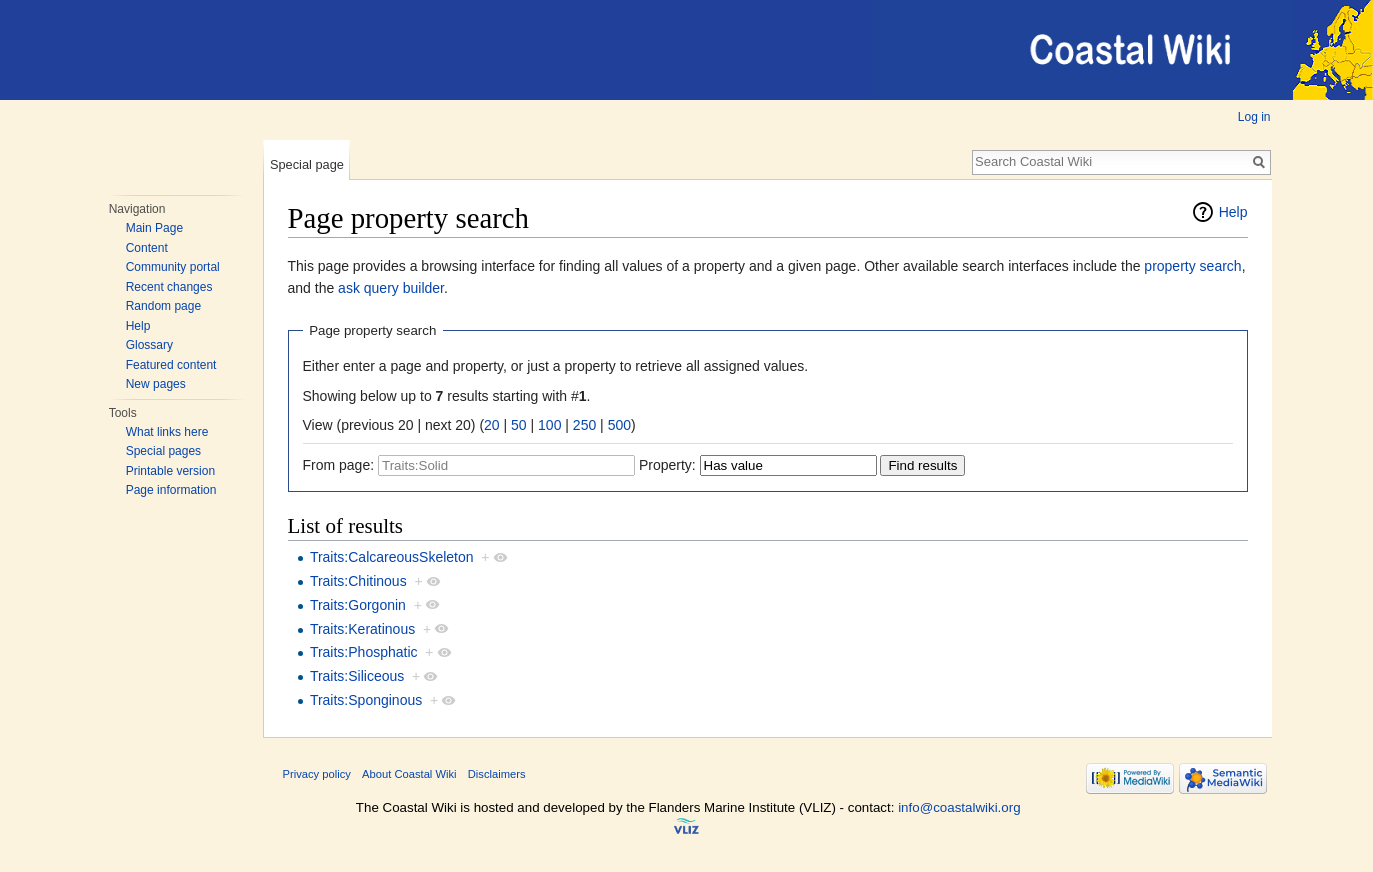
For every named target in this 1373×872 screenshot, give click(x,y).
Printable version (170, 471)
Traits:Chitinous (358, 581)
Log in (1254, 117)
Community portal (173, 267)
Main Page (154, 228)
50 (519, 425)
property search (1192, 266)
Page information (171, 490)
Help (138, 326)
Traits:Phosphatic (364, 652)
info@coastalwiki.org (959, 807)
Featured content (171, 365)
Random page (163, 306)
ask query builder (391, 288)
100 (549, 425)
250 (584, 425)
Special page (307, 164)
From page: (339, 465)
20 (492, 425)
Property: (667, 465)
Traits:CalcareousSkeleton (392, 557)
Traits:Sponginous (366, 700)
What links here (167, 432)
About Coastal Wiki (409, 774)
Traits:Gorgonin (358, 605)
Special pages (163, 451)
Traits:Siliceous (357, 676)
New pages (156, 384)
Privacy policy (317, 774)
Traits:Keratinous (362, 629)
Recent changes (169, 287)
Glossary (149, 345)
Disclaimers (497, 774)
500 (619, 425)
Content (147, 248)
